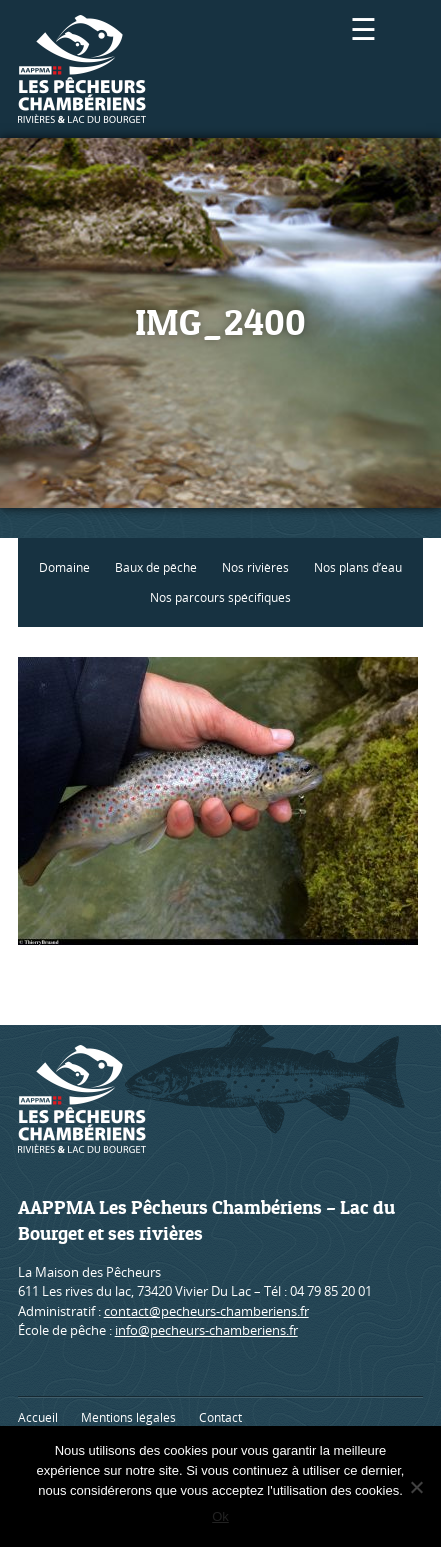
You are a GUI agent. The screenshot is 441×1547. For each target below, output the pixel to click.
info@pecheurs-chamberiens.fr (206, 1330)
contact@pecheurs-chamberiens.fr (206, 1311)
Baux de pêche (156, 567)
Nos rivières (255, 567)
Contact (220, 1417)
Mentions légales (128, 1417)
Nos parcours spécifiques (220, 597)
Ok (220, 1516)
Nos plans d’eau (358, 567)
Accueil (38, 1417)
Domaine (64, 567)
